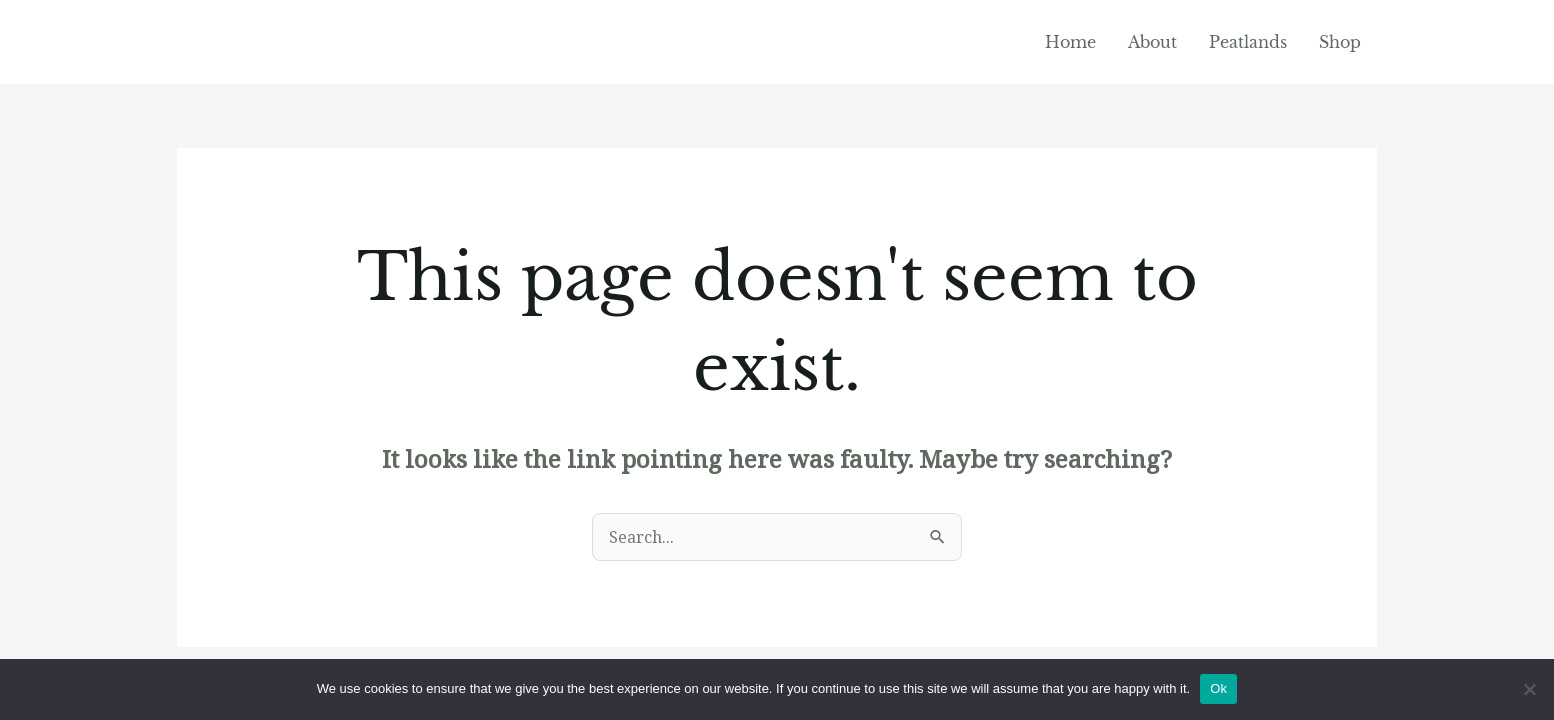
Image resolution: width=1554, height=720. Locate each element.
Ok (1218, 688)
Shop (1340, 42)
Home (1070, 42)
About (1152, 42)
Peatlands (1248, 42)
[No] (1529, 689)
